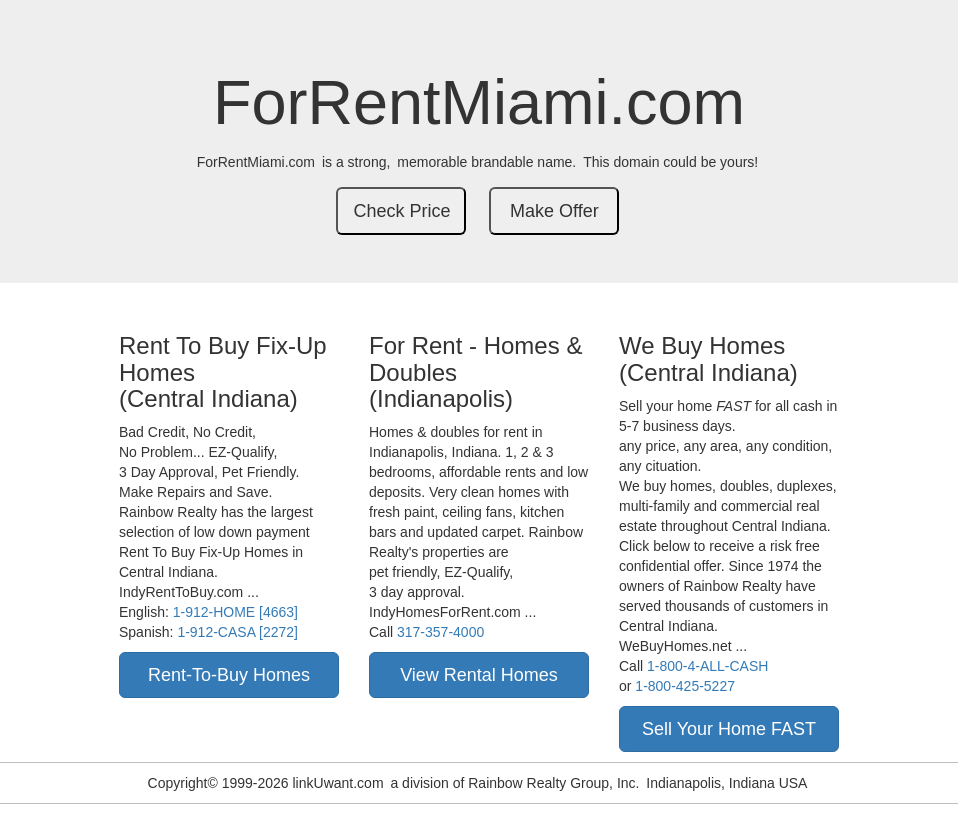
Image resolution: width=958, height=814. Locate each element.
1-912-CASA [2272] (237, 632)
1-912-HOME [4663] (235, 612)
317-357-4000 (440, 632)
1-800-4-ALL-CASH (707, 666)
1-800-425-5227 (685, 686)
